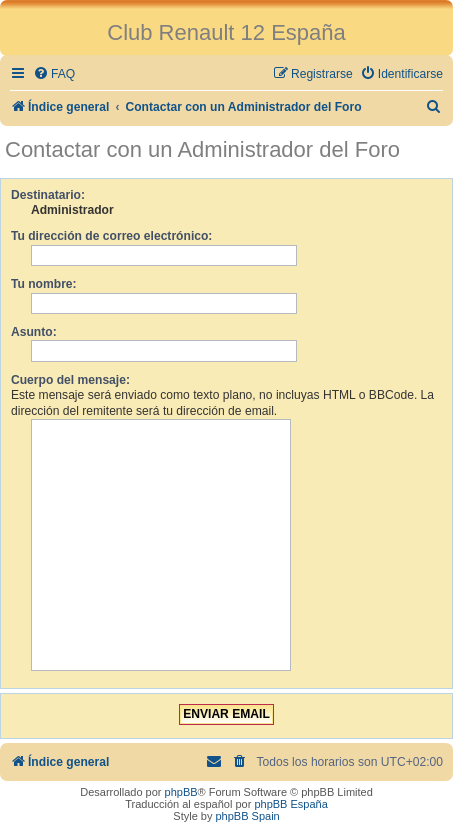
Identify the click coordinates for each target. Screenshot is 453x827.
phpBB (181, 792)
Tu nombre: (44, 284)
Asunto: (34, 332)
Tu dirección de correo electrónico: (111, 236)
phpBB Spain (247, 816)
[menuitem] (54, 74)
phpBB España (290, 804)
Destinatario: (48, 195)
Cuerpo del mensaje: (70, 380)
